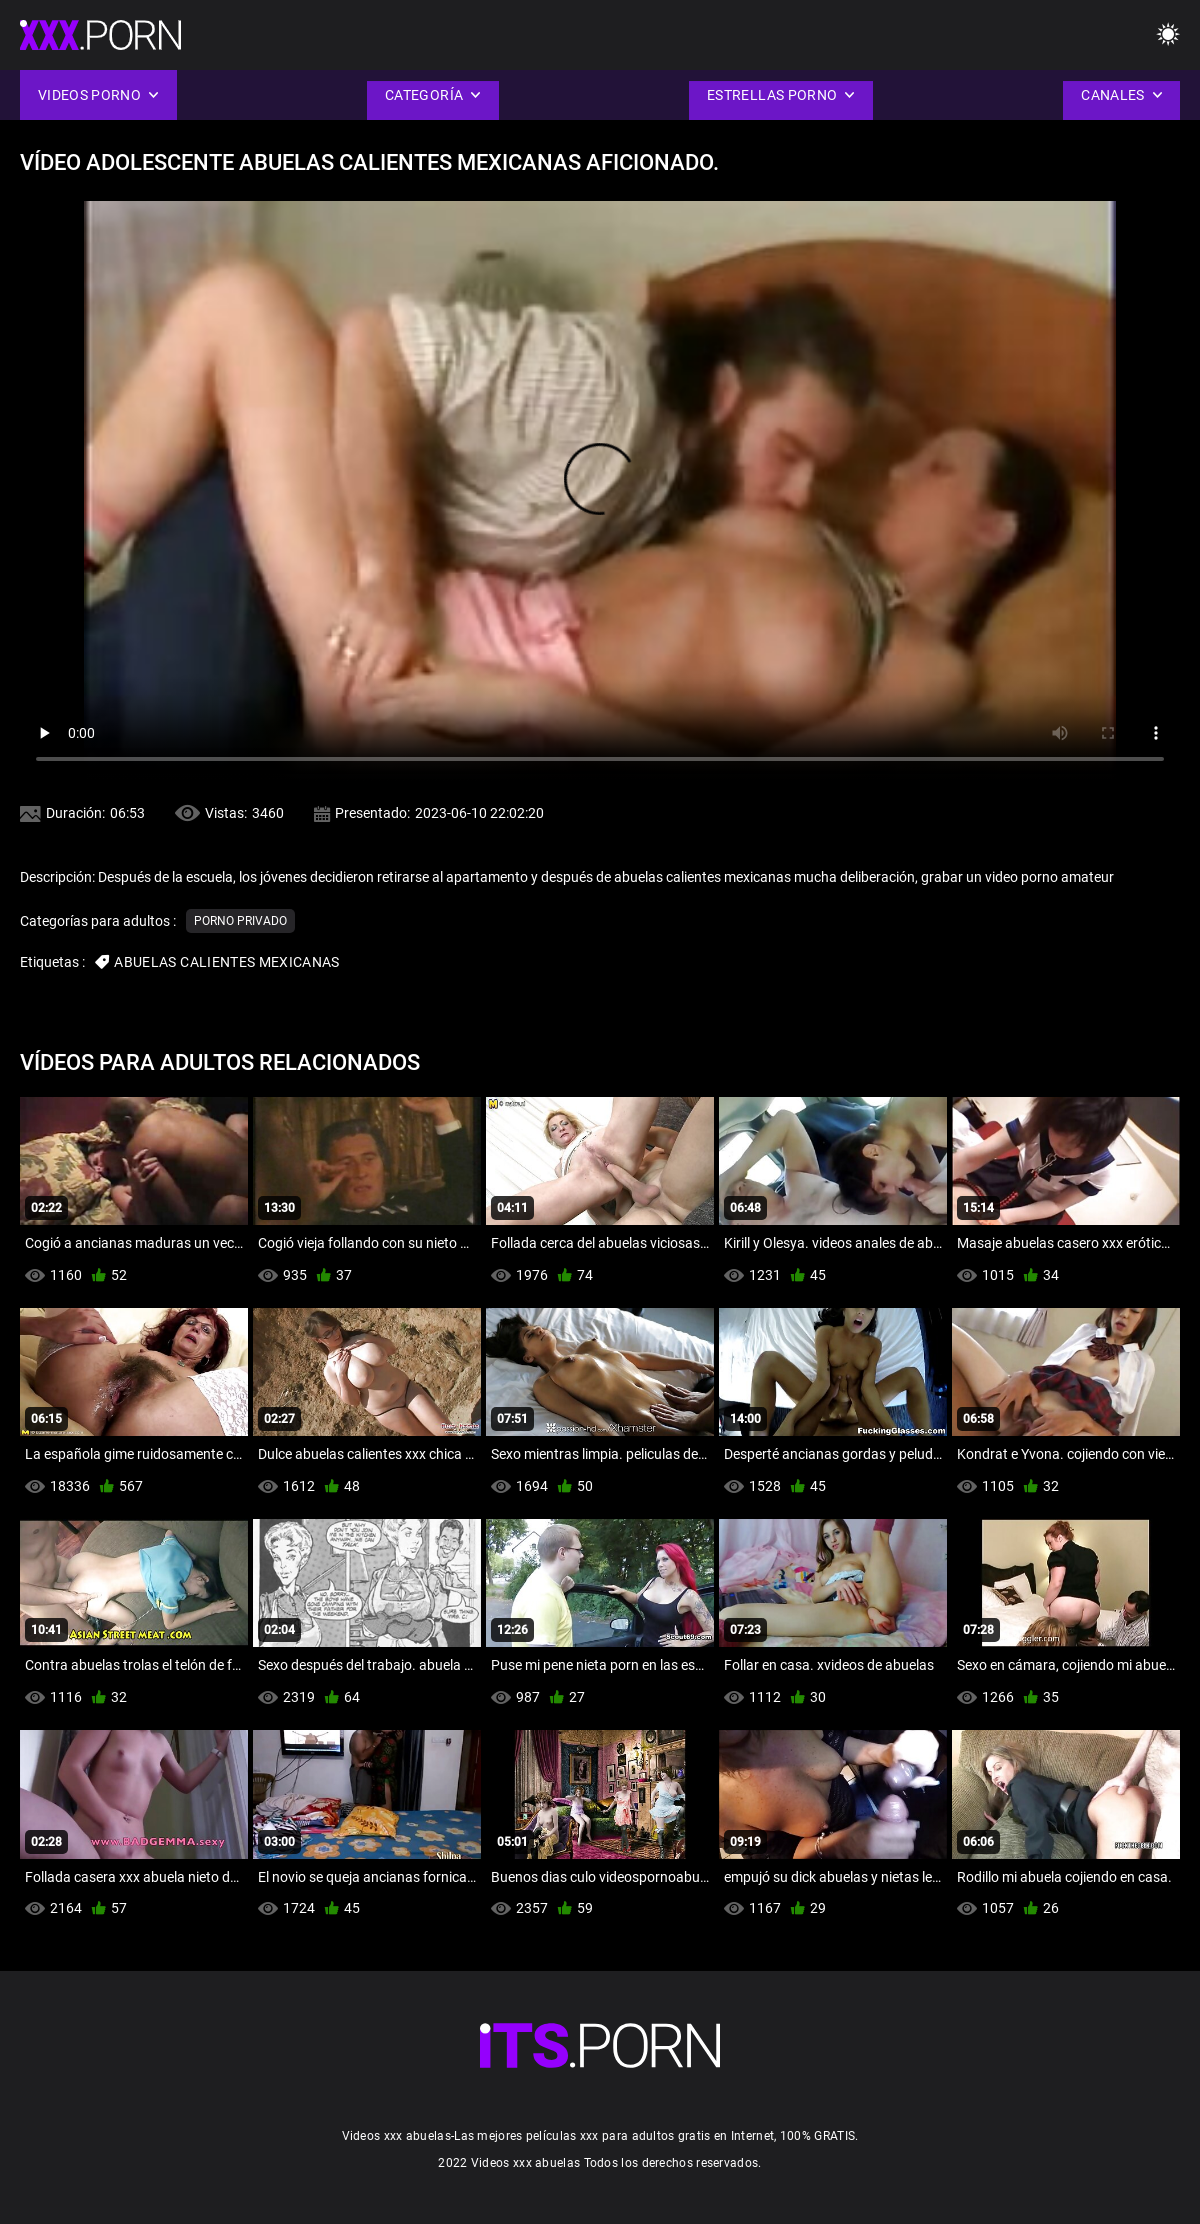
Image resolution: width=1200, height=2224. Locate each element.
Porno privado (240, 921)
